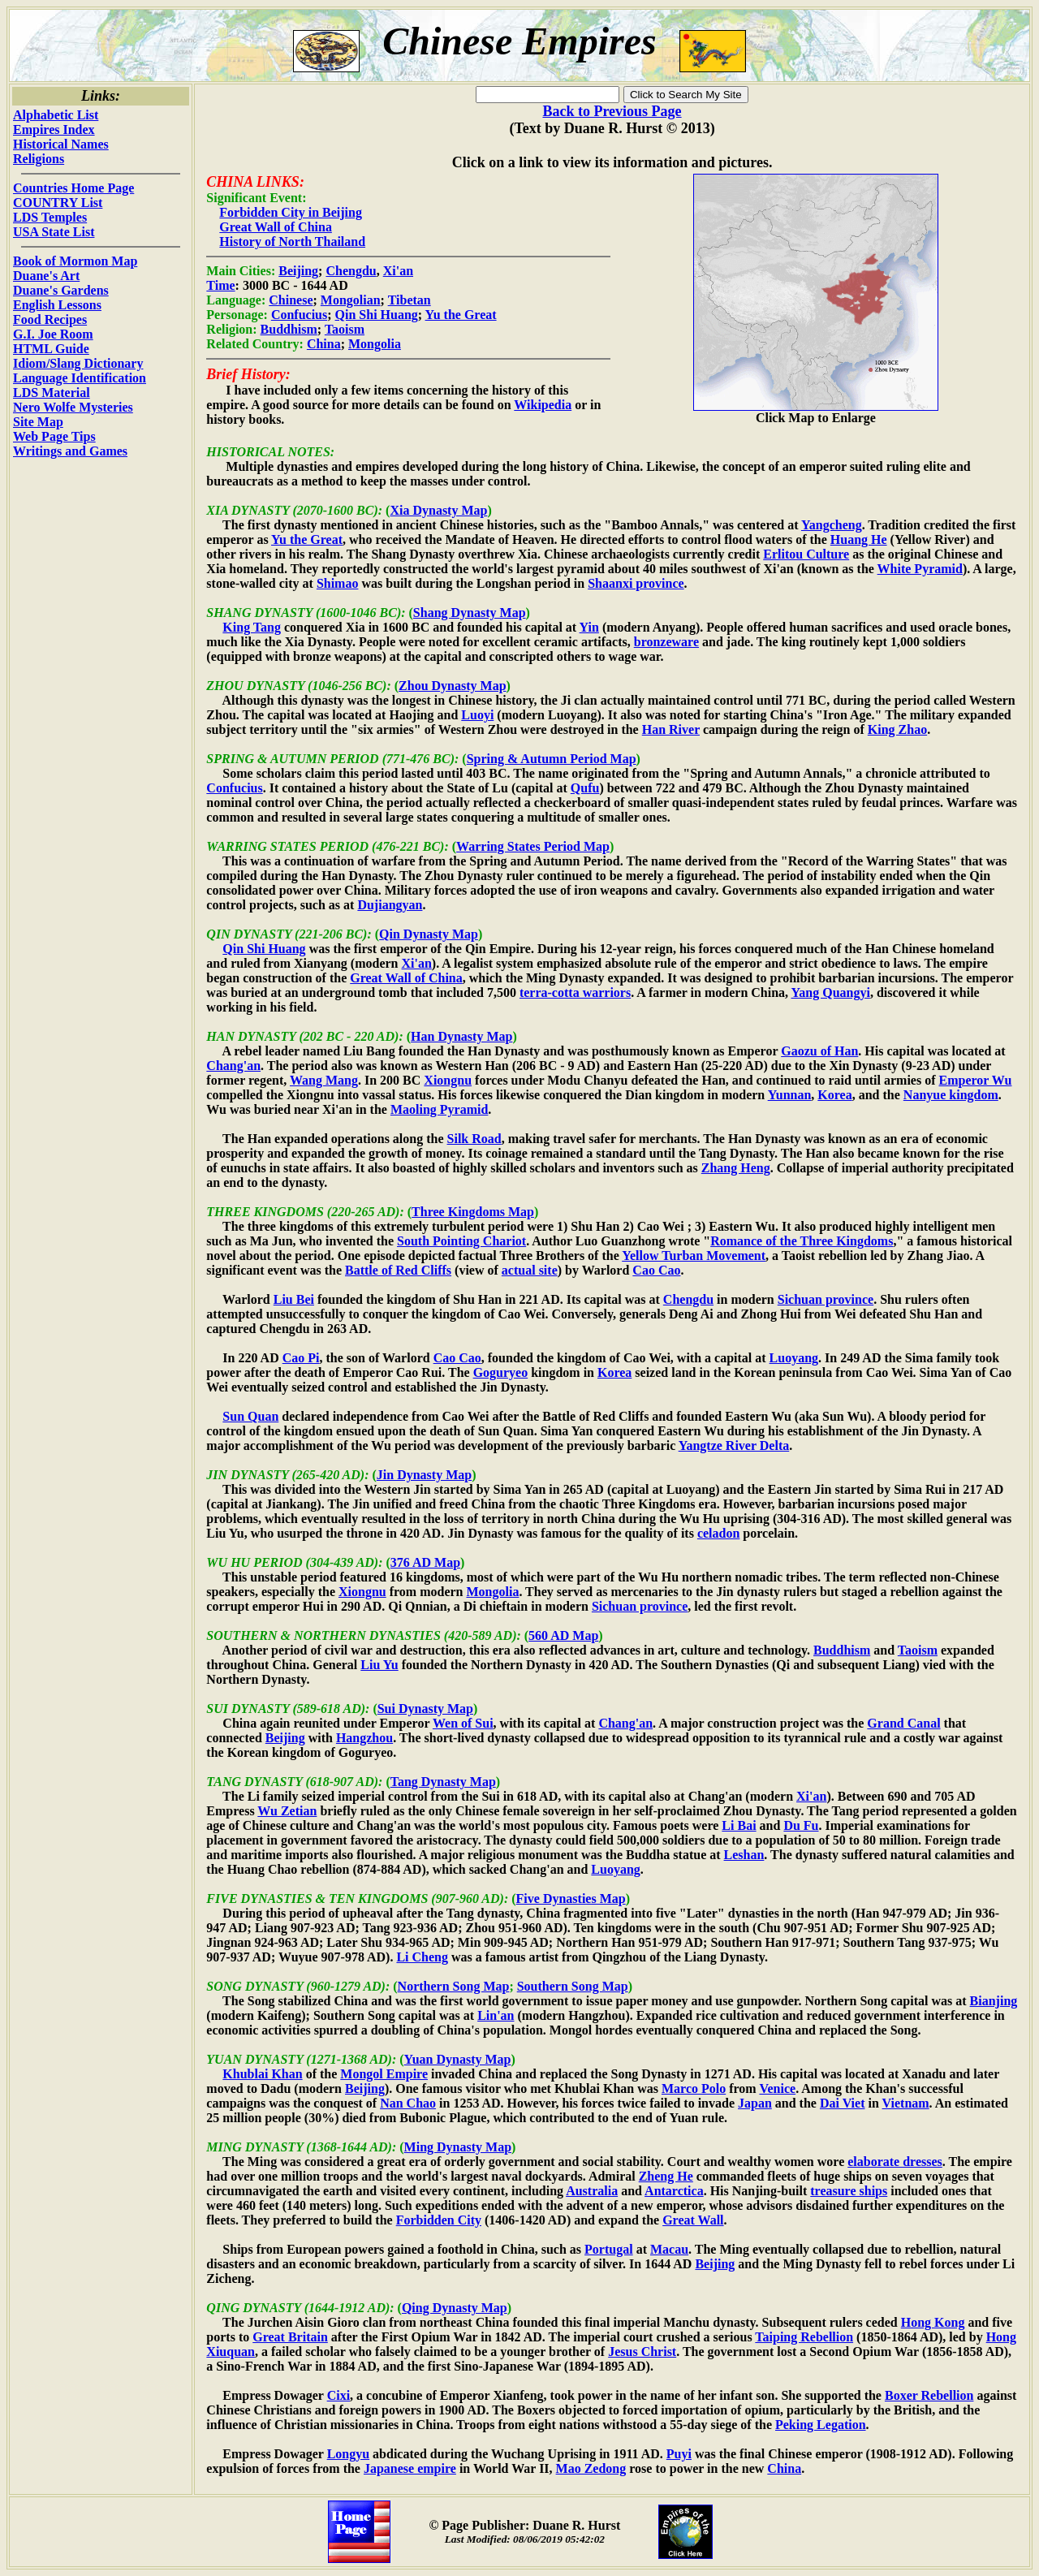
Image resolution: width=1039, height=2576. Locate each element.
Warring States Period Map (533, 846)
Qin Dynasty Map (428, 934)
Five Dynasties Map (571, 1898)
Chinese (291, 300)
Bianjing (994, 2001)
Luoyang (794, 1358)
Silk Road (474, 1139)
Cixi (338, 2395)
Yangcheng (831, 525)
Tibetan (409, 300)
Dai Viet (842, 2103)
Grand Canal (903, 1723)
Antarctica (674, 2191)
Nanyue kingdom (950, 1095)
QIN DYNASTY (248, 934)
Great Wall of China (275, 227)
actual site (530, 1270)
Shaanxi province (635, 583)
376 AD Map (425, 1562)
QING (222, 2308)
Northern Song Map (454, 1986)
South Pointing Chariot (461, 1241)
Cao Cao (656, 1270)
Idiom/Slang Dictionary (78, 363)
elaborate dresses (894, 2161)
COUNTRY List (57, 202)
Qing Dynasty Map (454, 2308)
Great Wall (692, 2220)
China (324, 344)
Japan (755, 2103)
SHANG (228, 612)
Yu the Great (461, 314)
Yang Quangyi (830, 992)
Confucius (299, 314)
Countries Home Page (73, 188)
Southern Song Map (572, 1986)
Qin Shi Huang (376, 314)
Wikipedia (542, 405)
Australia (592, 2191)
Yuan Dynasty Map (457, 2059)
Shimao (338, 583)
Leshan (744, 1855)
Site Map (38, 422)
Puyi (679, 2454)
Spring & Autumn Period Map (551, 759)
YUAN (224, 2059)
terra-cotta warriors (575, 992)
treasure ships (848, 2191)
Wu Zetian (287, 1811)
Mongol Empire (384, 2074)
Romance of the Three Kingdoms (801, 1241)
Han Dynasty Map (461, 1036)
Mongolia (374, 344)
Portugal (608, 2249)
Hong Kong (933, 2322)
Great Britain (290, 2337)
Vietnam (905, 2103)
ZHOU (224, 686)
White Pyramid (920, 569)
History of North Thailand (292, 241)
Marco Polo (694, 2088)
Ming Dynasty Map (457, 2147)
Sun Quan (250, 1416)
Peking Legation (820, 2424)
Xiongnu (448, 1080)
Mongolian (351, 300)
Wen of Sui (463, 1723)
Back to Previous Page (611, 111)
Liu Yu (379, 1665)
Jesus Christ (642, 2351)
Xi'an (398, 271)
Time (220, 285)
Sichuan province (825, 1299)
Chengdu (350, 271)
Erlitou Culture (806, 554)
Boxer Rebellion (929, 2395)
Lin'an (495, 2015)
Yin (589, 627)
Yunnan (790, 1095)
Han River (671, 729)
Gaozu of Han (819, 1051)
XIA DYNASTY (247, 510)
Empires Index (54, 129)
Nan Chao (408, 2103)
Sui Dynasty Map (425, 1708)
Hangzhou (364, 1738)
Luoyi (477, 715)
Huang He (858, 539)
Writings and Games (70, 451)
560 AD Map (563, 1635)
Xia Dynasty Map (438, 510)
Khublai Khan (262, 2074)
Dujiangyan (389, 905)
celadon (718, 1533)
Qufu (585, 788)
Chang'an (233, 1065)
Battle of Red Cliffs (398, 1270)
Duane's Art (46, 276)
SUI (217, 1708)
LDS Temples (50, 217)
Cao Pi (301, 1358)
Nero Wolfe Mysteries (73, 407)
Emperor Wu (975, 1080)
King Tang (251, 627)
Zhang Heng (735, 1168)
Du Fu (800, 1825)
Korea (834, 1095)
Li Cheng (422, 1957)
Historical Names (61, 144)
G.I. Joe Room (53, 334)
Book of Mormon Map (75, 261)
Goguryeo (500, 1372)
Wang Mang (324, 1080)
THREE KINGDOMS (264, 1212)
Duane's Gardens (61, 290)
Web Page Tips (54, 436)
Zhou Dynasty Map (452, 686)
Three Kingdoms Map (473, 1212)
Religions (38, 159)
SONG (224, 1986)
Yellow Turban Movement (693, 1255)
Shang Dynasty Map (469, 612)
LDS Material (51, 392)
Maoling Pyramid (439, 1109)
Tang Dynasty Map (443, 1782)
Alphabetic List (55, 115)
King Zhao (897, 729)
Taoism (344, 329)
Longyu (348, 2454)
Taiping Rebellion (804, 2337)
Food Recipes (50, 319)
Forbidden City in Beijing (290, 212)
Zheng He (666, 2176)
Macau (669, 2249)
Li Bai (739, 1825)
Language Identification (79, 378)
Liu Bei (294, 1299)
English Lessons (57, 305)
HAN (220, 1036)
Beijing (298, 271)
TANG (223, 1782)
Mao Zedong (591, 2468)
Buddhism (289, 329)
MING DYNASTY (254, 2147)
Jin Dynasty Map (424, 1475)
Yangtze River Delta (734, 1445)
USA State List (53, 232)
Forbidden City (438, 2220)
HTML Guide (51, 349)
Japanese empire (410, 2468)
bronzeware (666, 642)
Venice (777, 2088)
